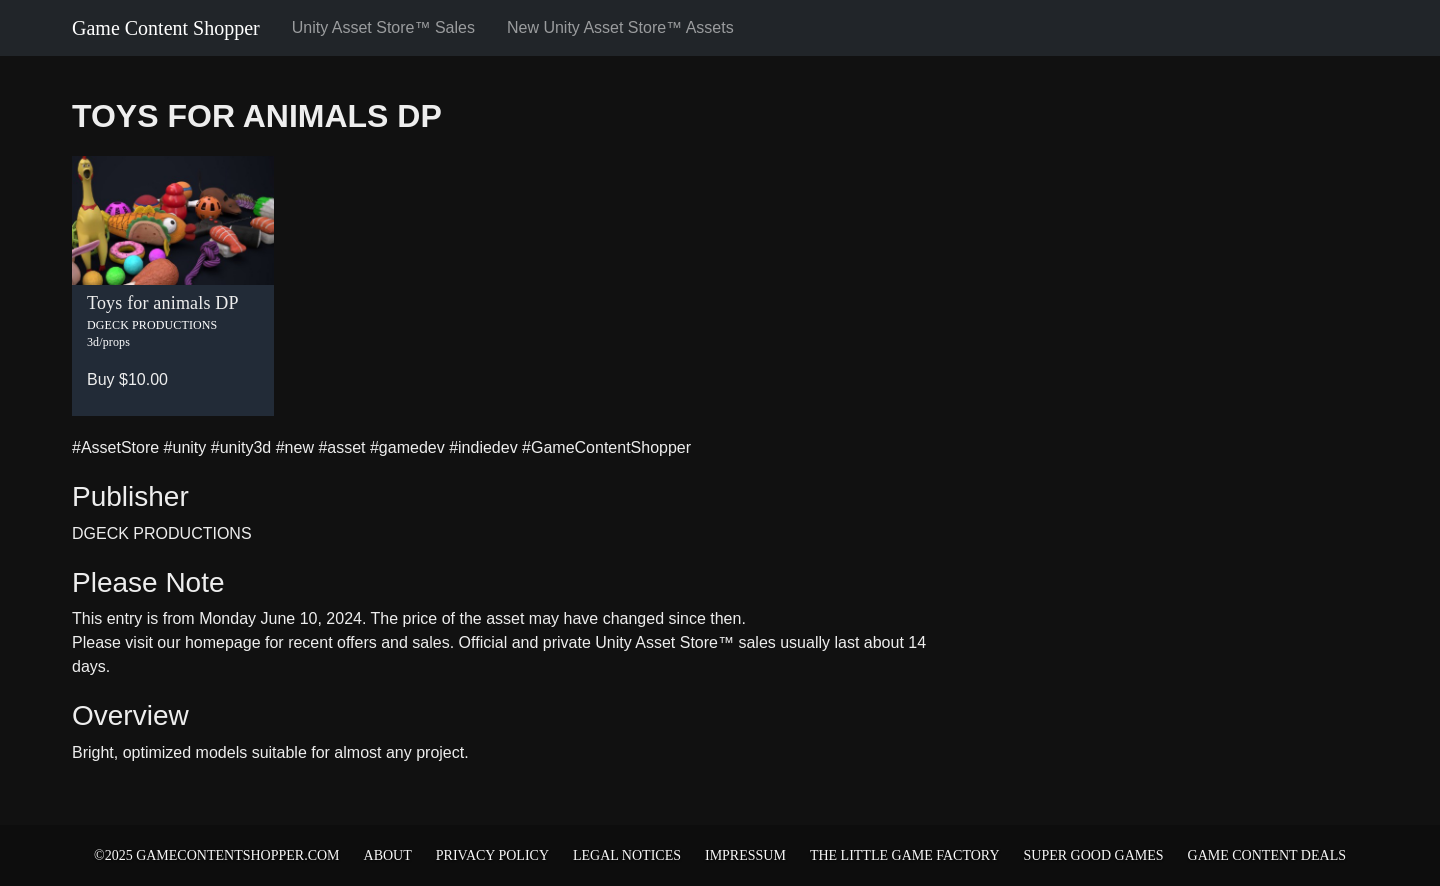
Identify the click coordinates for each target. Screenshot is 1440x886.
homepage (223, 642)
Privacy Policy (492, 855)
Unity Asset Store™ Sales (383, 27)
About (388, 855)
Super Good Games (1094, 855)
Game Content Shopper (166, 28)
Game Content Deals (1267, 855)
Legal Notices (627, 855)
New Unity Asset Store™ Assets (620, 27)
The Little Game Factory (905, 855)
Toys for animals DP (257, 116)
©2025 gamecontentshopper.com (217, 855)
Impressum (745, 855)
